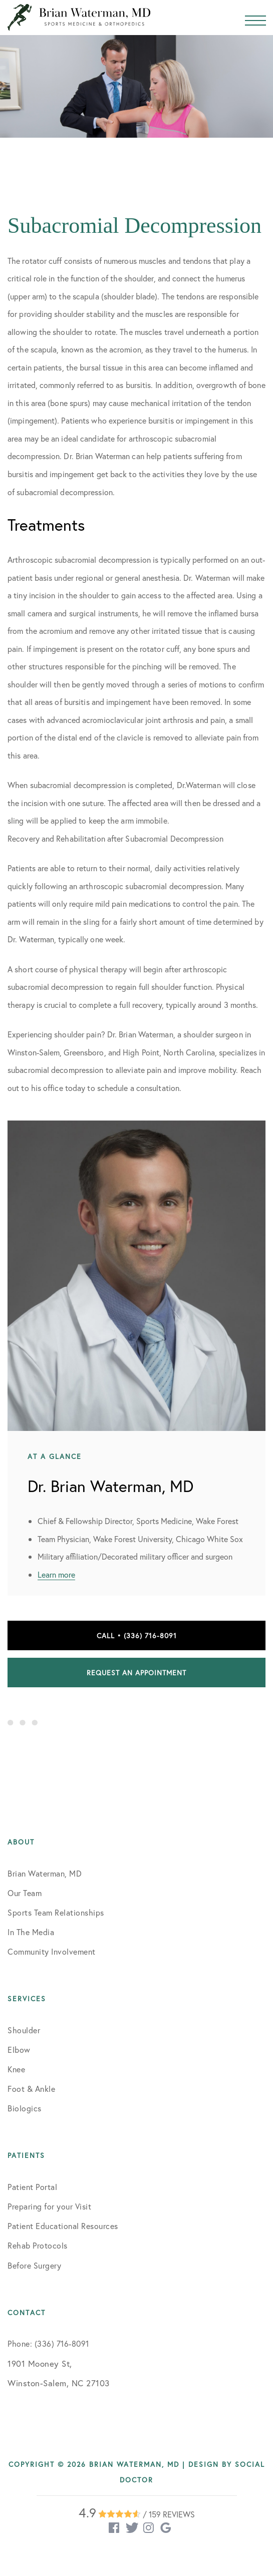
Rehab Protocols (38, 2245)
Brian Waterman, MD (45, 1873)
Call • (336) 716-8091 (137, 1635)
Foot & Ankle (31, 2088)
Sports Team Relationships (56, 1912)
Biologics (25, 2108)
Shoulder (24, 2030)
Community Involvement (52, 1951)
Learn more (56, 1574)
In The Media (31, 1932)
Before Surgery (34, 2265)
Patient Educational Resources (63, 2226)
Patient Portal (32, 2186)
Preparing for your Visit (49, 2206)
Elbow (19, 2049)
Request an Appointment (136, 1672)
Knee (16, 2069)
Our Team (25, 1893)
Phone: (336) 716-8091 (48, 2343)
